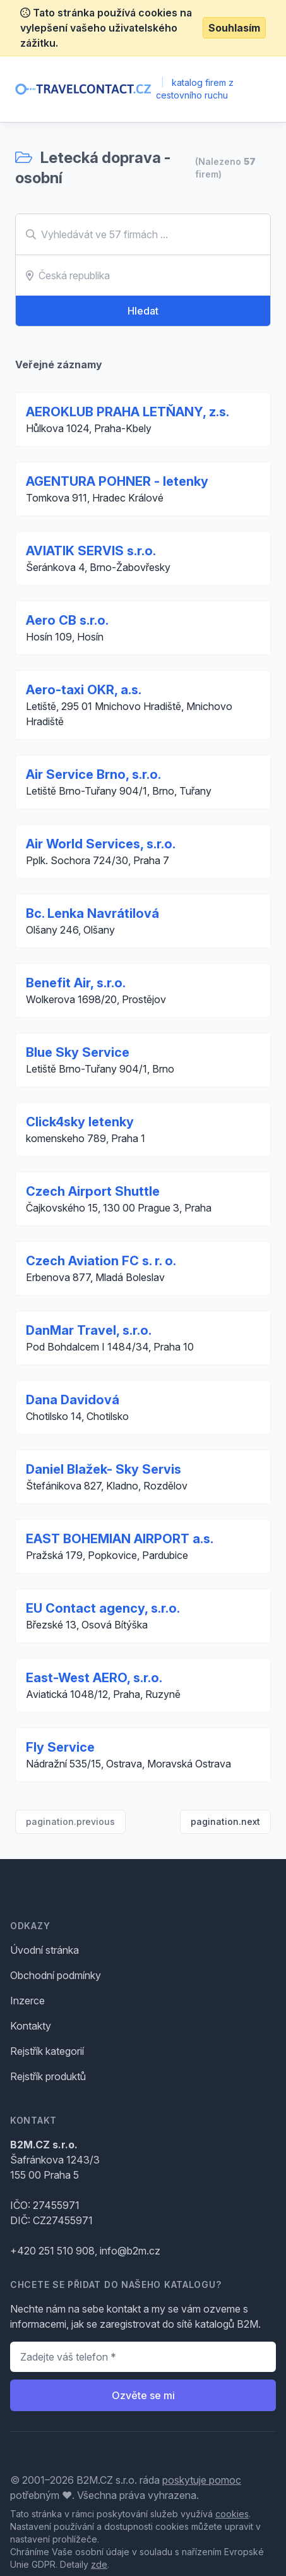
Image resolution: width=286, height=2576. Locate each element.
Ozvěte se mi (143, 2395)
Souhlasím (234, 27)
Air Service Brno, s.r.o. (93, 774)
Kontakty (30, 2025)
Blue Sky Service (77, 1052)
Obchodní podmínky (55, 1975)
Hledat (143, 310)
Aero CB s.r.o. (67, 620)
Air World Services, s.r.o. (101, 844)
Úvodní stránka (44, 1950)
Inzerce (27, 2000)
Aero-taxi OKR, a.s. (83, 689)
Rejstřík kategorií (47, 2051)
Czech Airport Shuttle (93, 1191)
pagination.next (225, 1821)
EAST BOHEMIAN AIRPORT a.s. (119, 1538)
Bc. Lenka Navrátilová (92, 913)
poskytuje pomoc (201, 2480)
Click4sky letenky (80, 1121)
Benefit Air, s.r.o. (76, 982)
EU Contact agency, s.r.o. (103, 1608)
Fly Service (60, 1747)
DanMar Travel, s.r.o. (89, 1330)
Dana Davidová (72, 1399)
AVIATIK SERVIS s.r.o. (91, 550)
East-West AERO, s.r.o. (94, 1677)
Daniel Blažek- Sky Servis (103, 1469)
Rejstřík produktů (48, 2076)
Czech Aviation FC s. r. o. (101, 1260)
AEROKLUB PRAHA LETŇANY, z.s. (127, 411)
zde (99, 2564)
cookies (232, 2513)
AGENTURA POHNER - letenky (117, 481)
